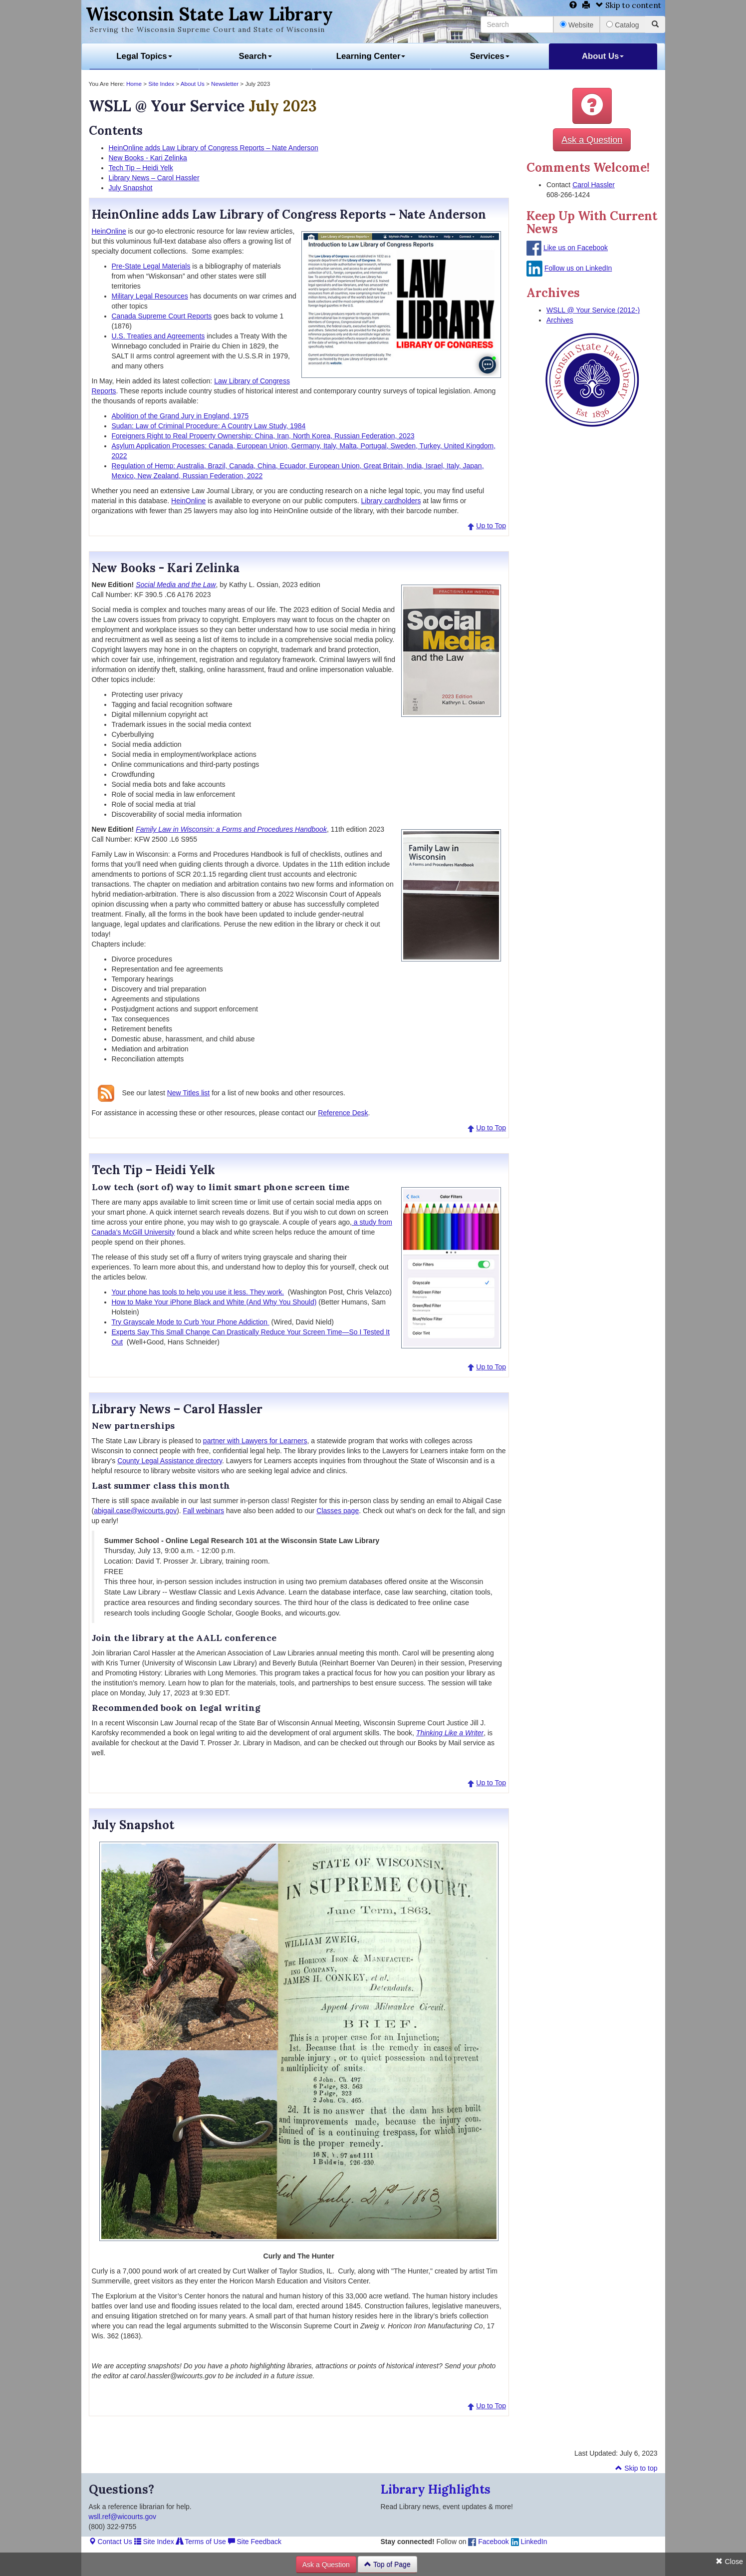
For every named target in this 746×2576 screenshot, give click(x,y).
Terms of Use (201, 2542)
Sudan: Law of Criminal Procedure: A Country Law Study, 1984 (209, 426)
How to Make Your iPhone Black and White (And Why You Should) (214, 1302)
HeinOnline (109, 231)
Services (489, 56)
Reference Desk (343, 1113)
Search (255, 56)
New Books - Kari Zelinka (148, 158)
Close (729, 2562)
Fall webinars (203, 1511)
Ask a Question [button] (591, 140)
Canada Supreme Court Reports (162, 316)
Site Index (161, 83)
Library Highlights (436, 2489)
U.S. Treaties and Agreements (158, 336)
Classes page (337, 1511)
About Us (603, 56)
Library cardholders (391, 501)
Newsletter (225, 83)
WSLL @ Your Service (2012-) (593, 310)
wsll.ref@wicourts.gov (123, 2517)
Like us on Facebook (575, 248)
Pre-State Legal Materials (151, 266)
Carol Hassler (593, 185)
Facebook (488, 2542)
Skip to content (628, 5)
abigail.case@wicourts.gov (135, 1511)
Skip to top (636, 2468)
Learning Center (371, 56)
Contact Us (110, 2542)
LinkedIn (529, 2542)
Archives (559, 320)
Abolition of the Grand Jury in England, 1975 (180, 416)
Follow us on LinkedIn (578, 268)
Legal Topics (144, 56)
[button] (592, 106)
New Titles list (188, 1093)
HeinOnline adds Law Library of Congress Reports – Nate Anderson (213, 148)
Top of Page (387, 2565)
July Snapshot (131, 188)
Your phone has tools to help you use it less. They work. (198, 1292)
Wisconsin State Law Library (209, 13)
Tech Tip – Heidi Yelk (141, 168)
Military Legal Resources (150, 296)
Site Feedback (254, 2542)
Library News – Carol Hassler (154, 178)
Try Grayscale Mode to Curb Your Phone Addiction (190, 1322)
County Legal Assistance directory (169, 1461)
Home (134, 83)
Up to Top (491, 526)
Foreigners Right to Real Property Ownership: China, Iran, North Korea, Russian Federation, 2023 (263, 436)
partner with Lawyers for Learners (255, 1441)
